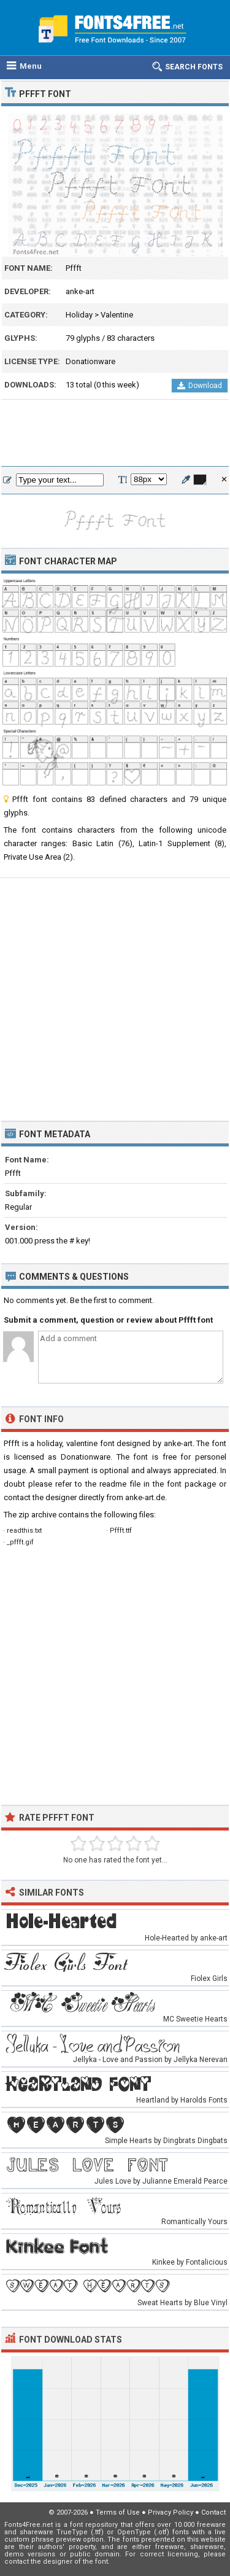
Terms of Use (118, 2512)
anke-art (80, 291)
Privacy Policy (170, 2512)
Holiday (79, 314)
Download (199, 385)
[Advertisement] (115, 433)
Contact (213, 2512)
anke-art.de (145, 1497)
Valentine (117, 314)
